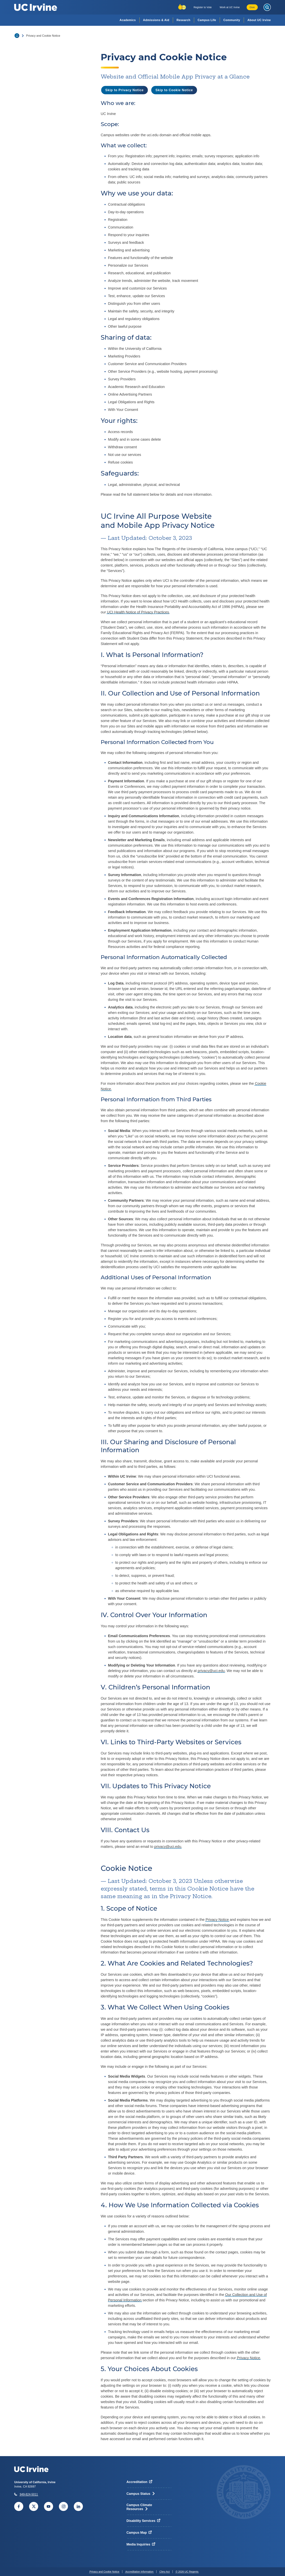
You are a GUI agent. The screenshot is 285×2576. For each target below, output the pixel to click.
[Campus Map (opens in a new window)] (149, 2532)
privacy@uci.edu (211, 1671)
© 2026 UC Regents (187, 2571)
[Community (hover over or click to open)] (232, 20)
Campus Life (207, 20)
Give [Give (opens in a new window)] (252, 7)
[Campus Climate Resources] (149, 2507)
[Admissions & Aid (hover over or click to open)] (156, 20)
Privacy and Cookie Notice (104, 2571)
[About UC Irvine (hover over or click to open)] (259, 20)
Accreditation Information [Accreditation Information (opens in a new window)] (139, 2571)
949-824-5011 (29, 2494)
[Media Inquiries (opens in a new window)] (149, 2544)
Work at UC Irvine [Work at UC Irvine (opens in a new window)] (230, 7)
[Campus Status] (149, 2493)
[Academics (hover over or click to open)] (127, 20)
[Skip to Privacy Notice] (124, 90)
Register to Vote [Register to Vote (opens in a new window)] (203, 7)
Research (183, 20)
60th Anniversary (182, 6)
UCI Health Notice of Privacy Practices (138, 612)
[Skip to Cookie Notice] (174, 90)
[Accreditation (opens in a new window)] (149, 2482)
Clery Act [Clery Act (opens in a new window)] (164, 2571)
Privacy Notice (217, 1920)
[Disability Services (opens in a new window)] (149, 2521)
